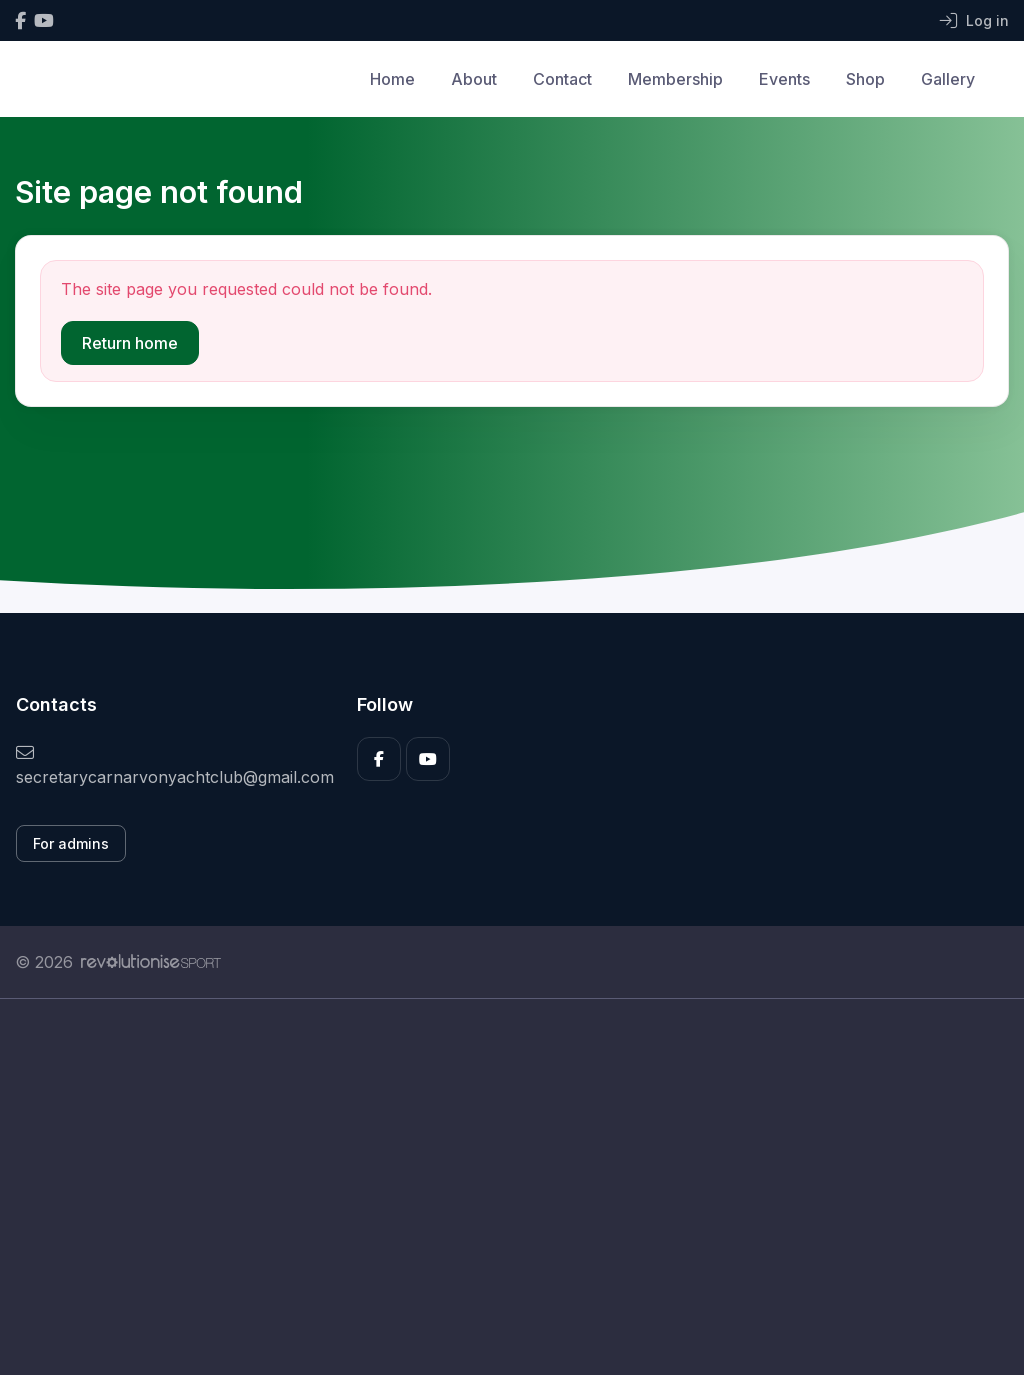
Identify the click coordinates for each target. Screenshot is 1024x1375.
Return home (130, 343)
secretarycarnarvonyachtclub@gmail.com (171, 765)
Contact (562, 79)
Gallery (948, 79)
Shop (865, 79)
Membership (675, 79)
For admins (71, 843)
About (474, 79)
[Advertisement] (512, 1187)
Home (392, 79)
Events (784, 79)
